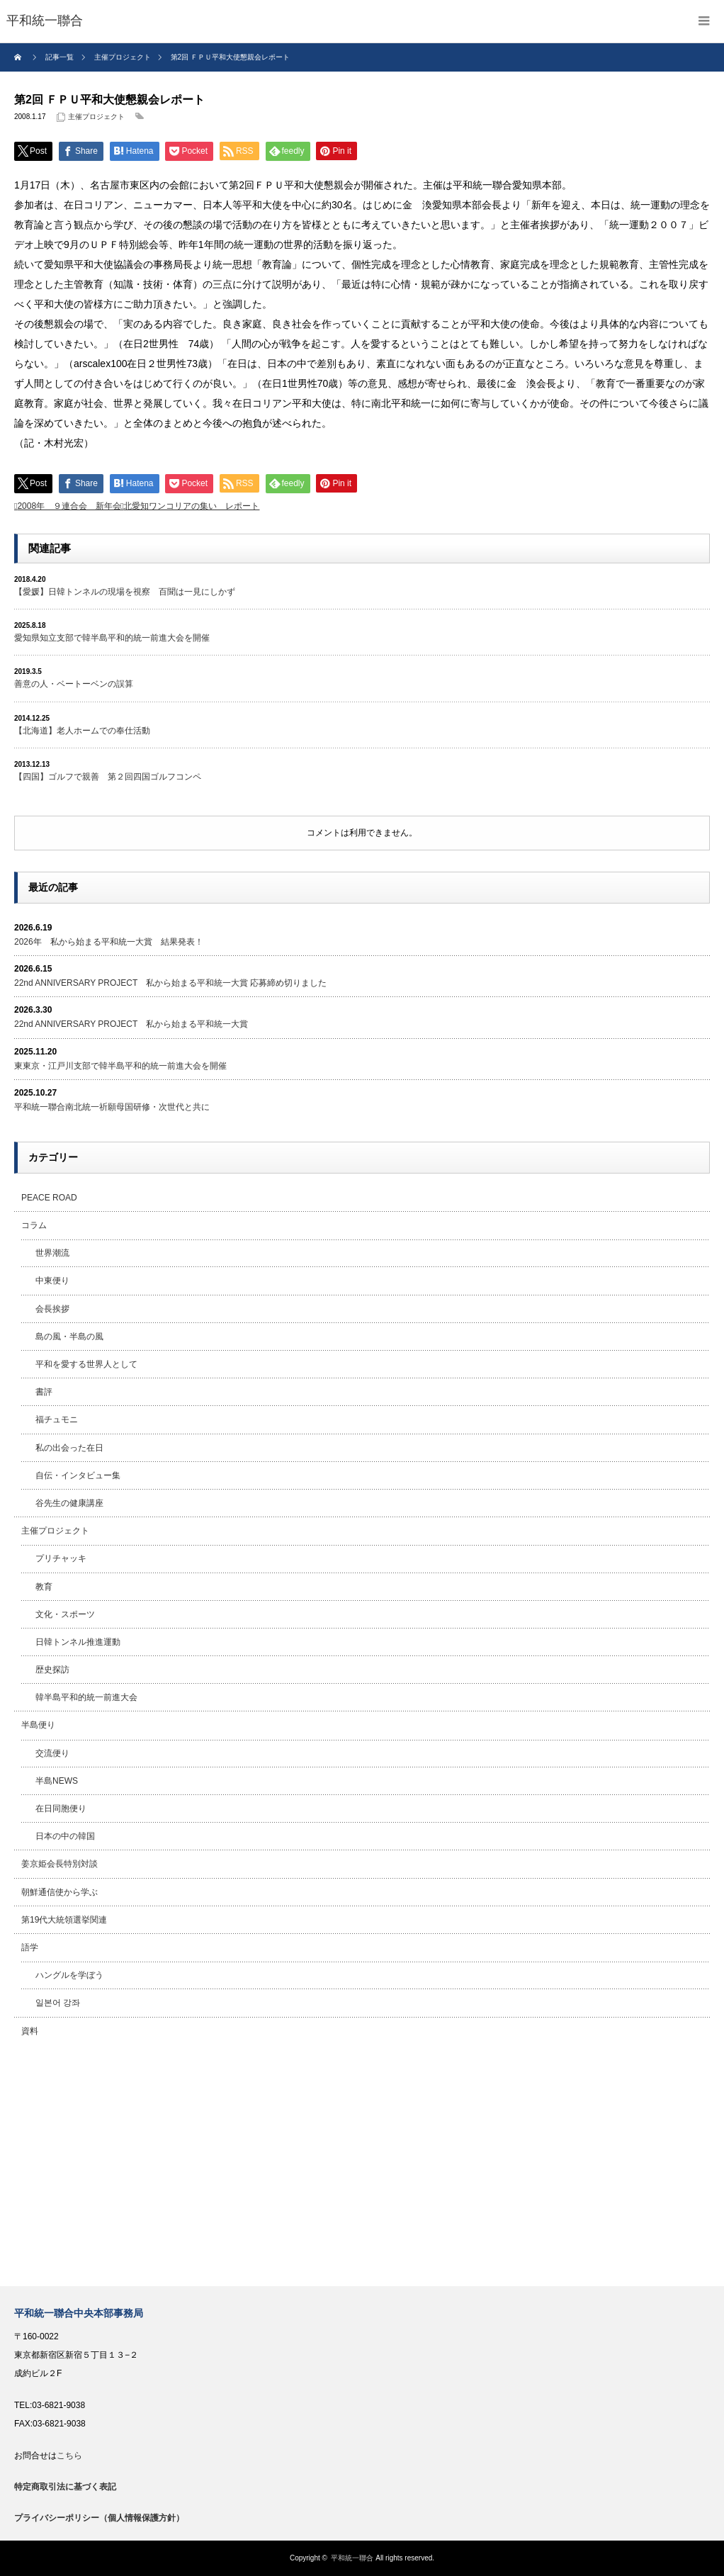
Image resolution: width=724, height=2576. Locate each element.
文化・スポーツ (65, 1614)
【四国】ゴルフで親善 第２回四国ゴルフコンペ (107, 777)
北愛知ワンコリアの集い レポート (191, 506)
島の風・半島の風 (69, 1337)
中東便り (52, 1281)
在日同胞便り (60, 1808)
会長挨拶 (52, 1309)
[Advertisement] (362, 2165)
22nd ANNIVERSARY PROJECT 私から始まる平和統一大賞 (131, 1024)
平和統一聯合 (352, 2558)
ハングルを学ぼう (69, 1975)
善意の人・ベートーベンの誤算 (73, 684)
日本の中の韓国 (65, 1836)
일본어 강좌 (57, 2003)
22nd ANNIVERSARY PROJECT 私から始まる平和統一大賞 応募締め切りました (170, 983)
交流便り (52, 1753)
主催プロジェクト (96, 116)
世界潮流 (52, 1253)
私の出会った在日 (69, 1448)
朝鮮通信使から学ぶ (59, 1892)
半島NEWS (56, 1781)
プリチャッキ (60, 1558)
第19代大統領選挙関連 (64, 1920)
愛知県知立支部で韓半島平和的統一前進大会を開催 (112, 638)
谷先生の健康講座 (69, 1503)
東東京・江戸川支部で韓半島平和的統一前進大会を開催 (120, 1066)
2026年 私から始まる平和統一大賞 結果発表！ (108, 942)
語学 (29, 1947)
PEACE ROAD (49, 1198)
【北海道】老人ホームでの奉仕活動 (82, 731)
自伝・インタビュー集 (77, 1475)
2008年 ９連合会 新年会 (69, 506)
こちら (69, 2455)
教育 (43, 1587)
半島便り (38, 1725)
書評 (43, 1392)
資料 (29, 2031)
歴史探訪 (52, 1670)
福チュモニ (56, 1419)
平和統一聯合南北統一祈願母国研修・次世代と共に (112, 1107)
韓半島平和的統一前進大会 (86, 1697)
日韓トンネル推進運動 (77, 1642)
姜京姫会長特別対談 (59, 1864)
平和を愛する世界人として (86, 1364)
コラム (34, 1225)
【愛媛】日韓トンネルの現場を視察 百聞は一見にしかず (124, 592)
